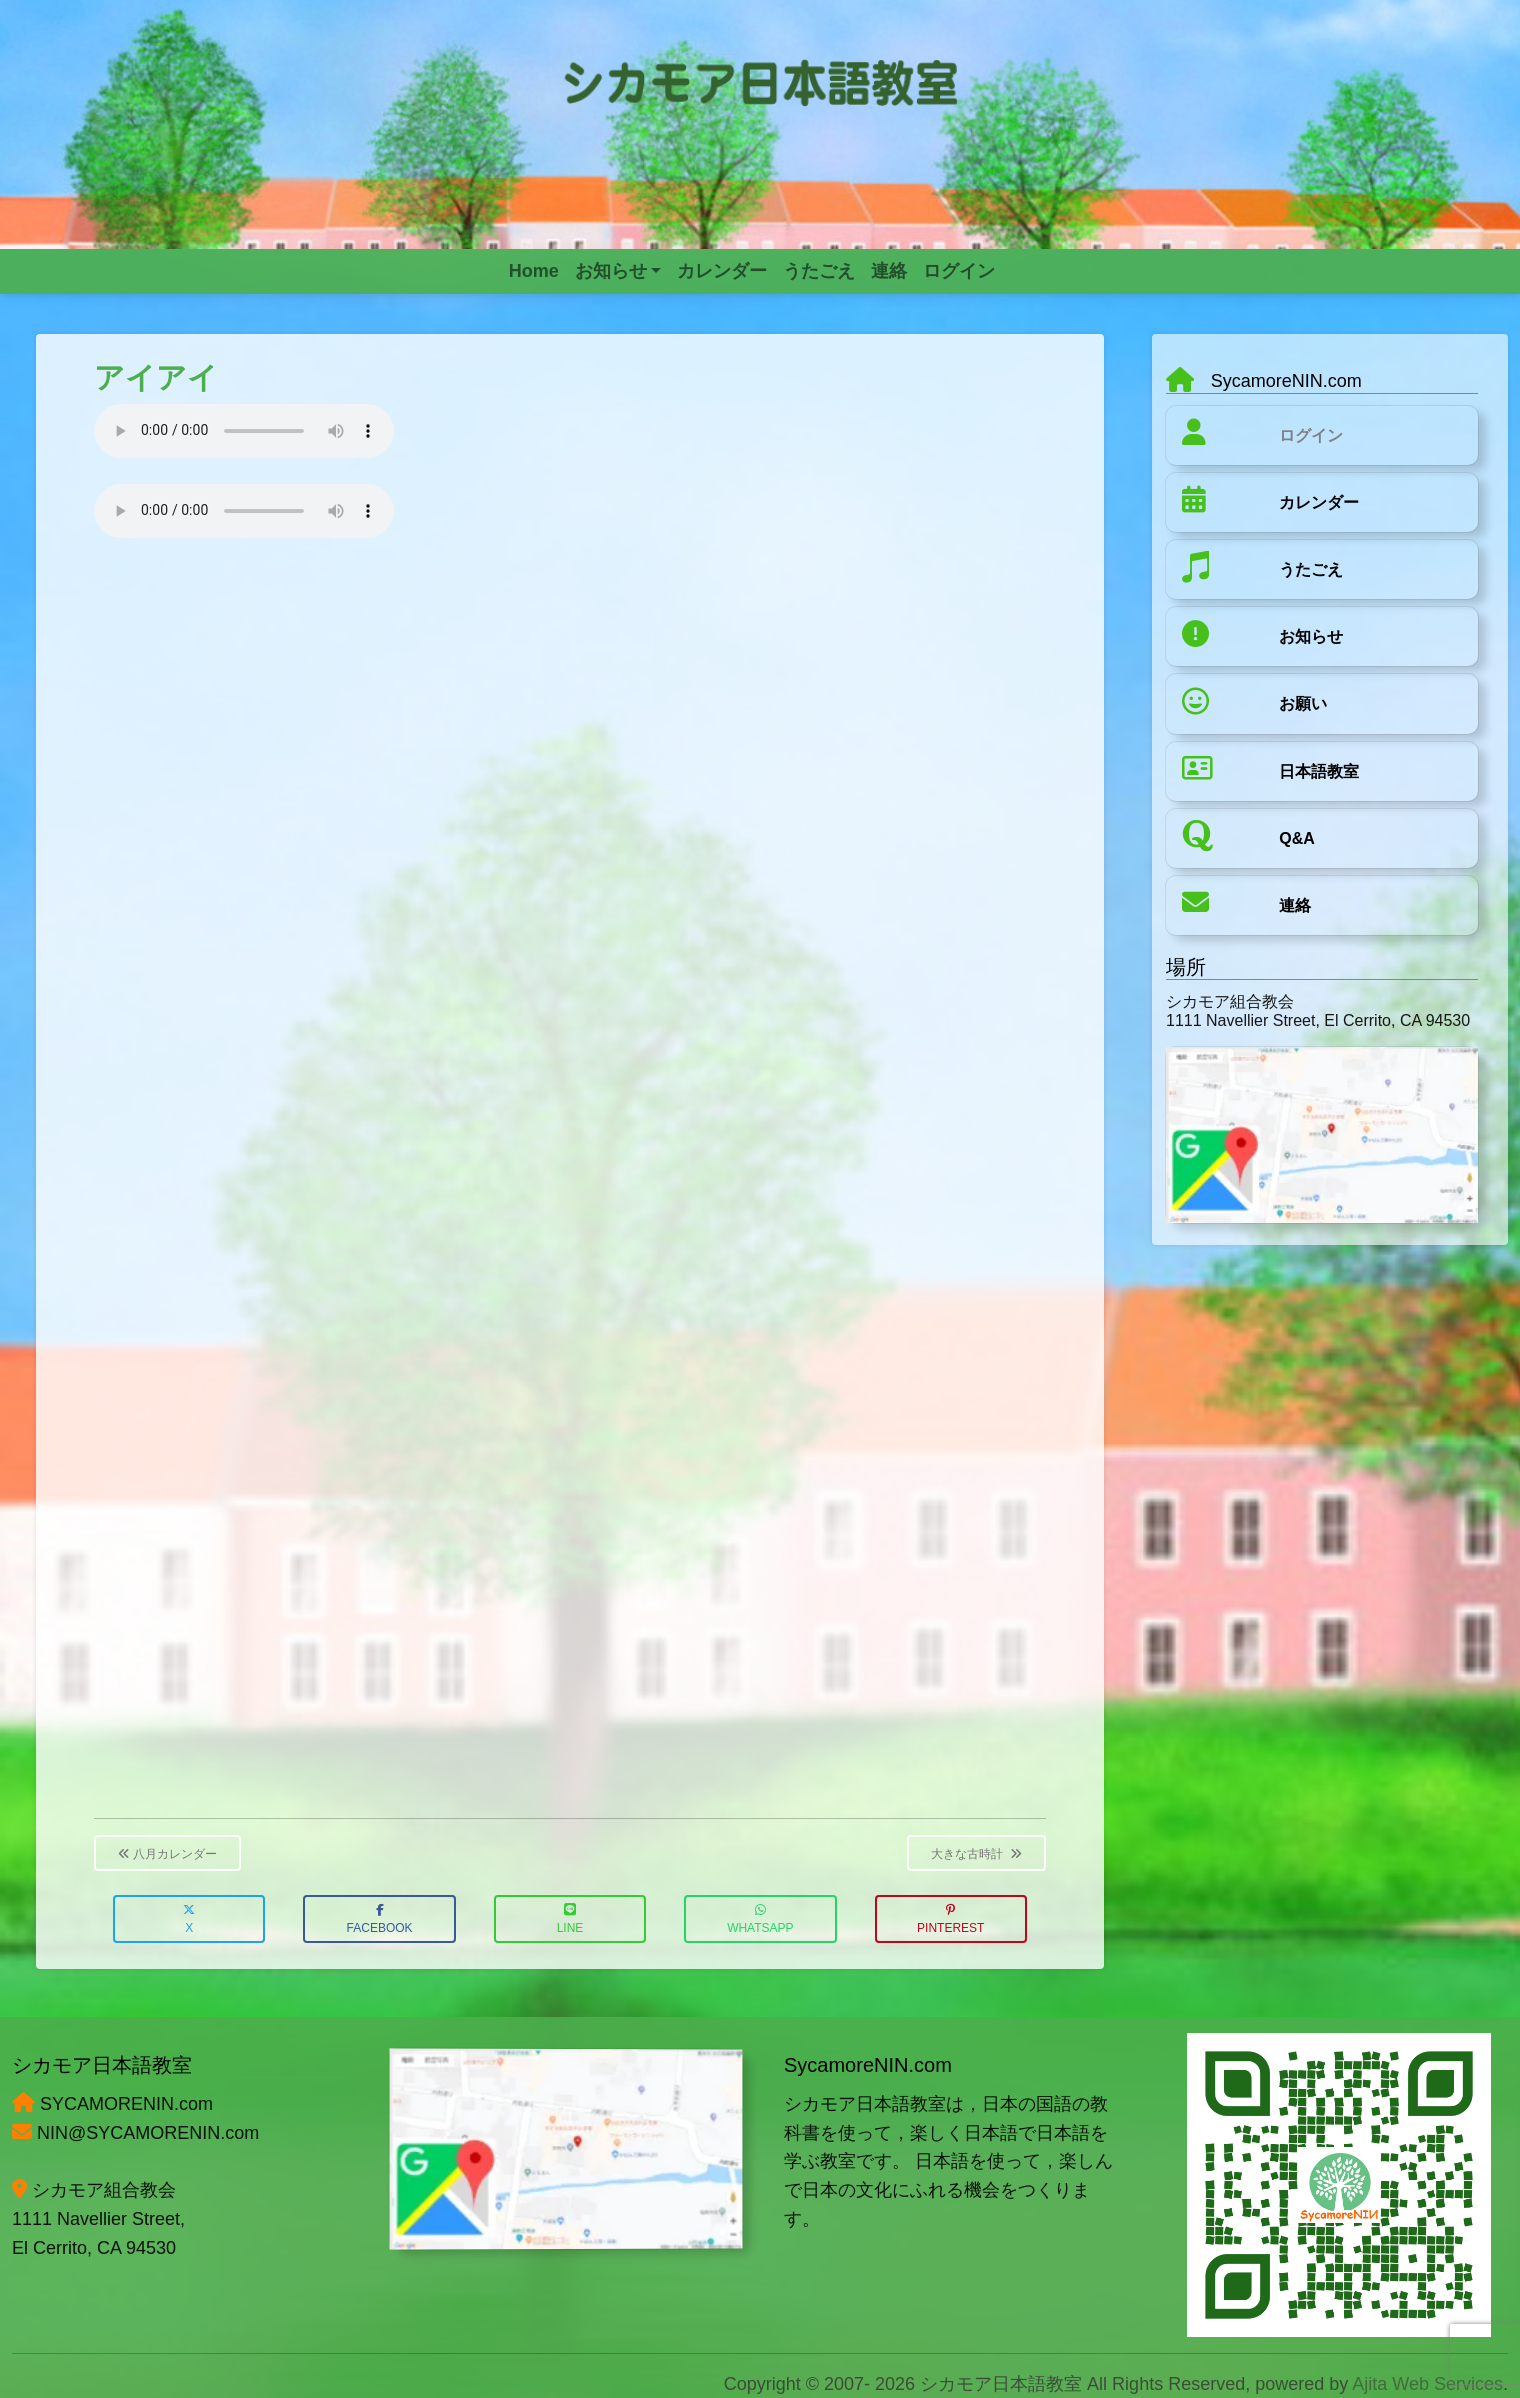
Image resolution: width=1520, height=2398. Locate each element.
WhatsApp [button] (760, 1919)
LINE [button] (570, 1919)
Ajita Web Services (1427, 2384)
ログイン (1311, 435)
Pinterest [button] (950, 1919)
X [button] (189, 1919)
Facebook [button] (380, 1919)
